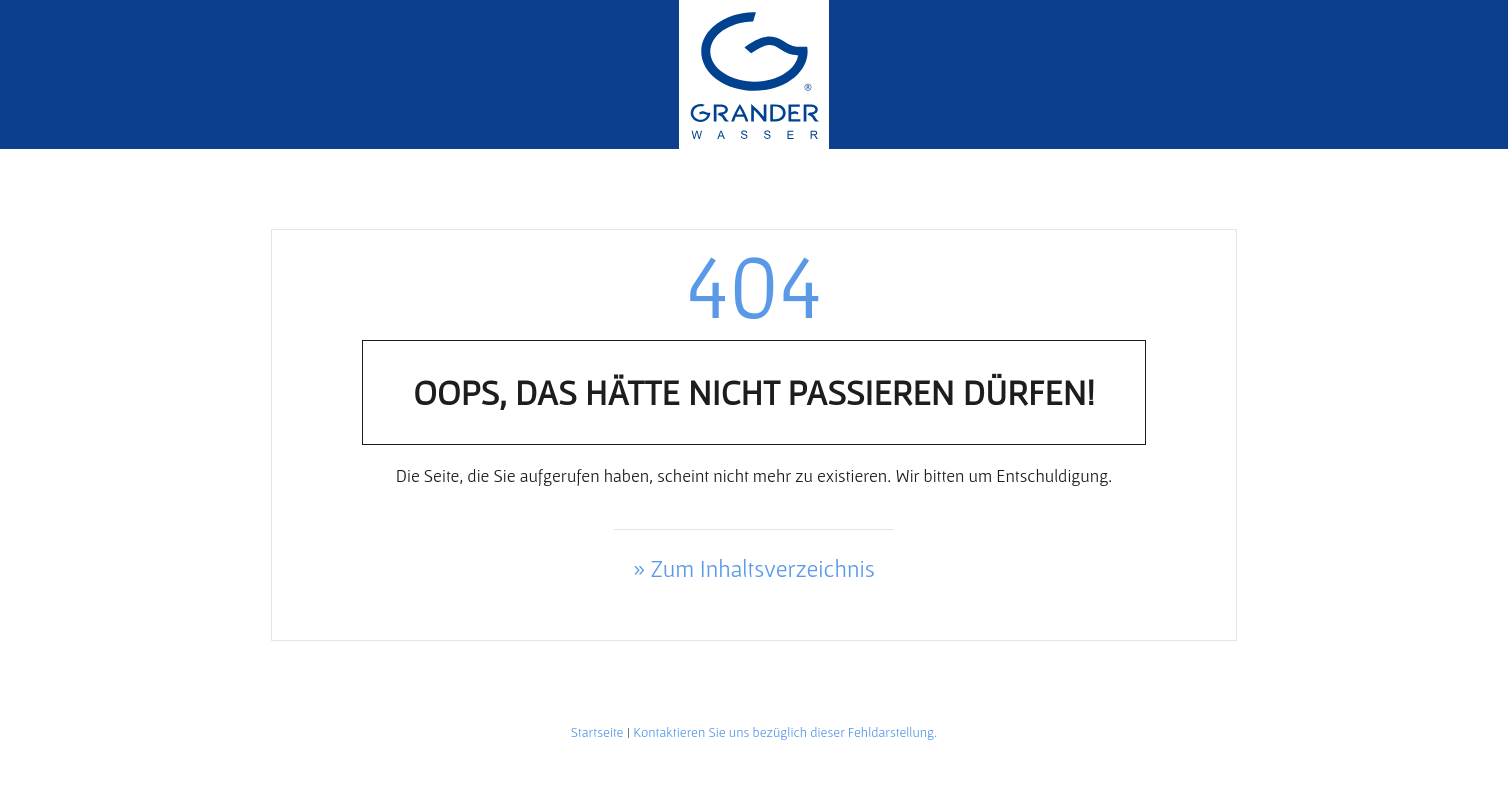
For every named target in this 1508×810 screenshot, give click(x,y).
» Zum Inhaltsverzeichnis (754, 568)
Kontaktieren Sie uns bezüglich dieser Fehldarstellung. (785, 732)
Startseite (597, 732)
